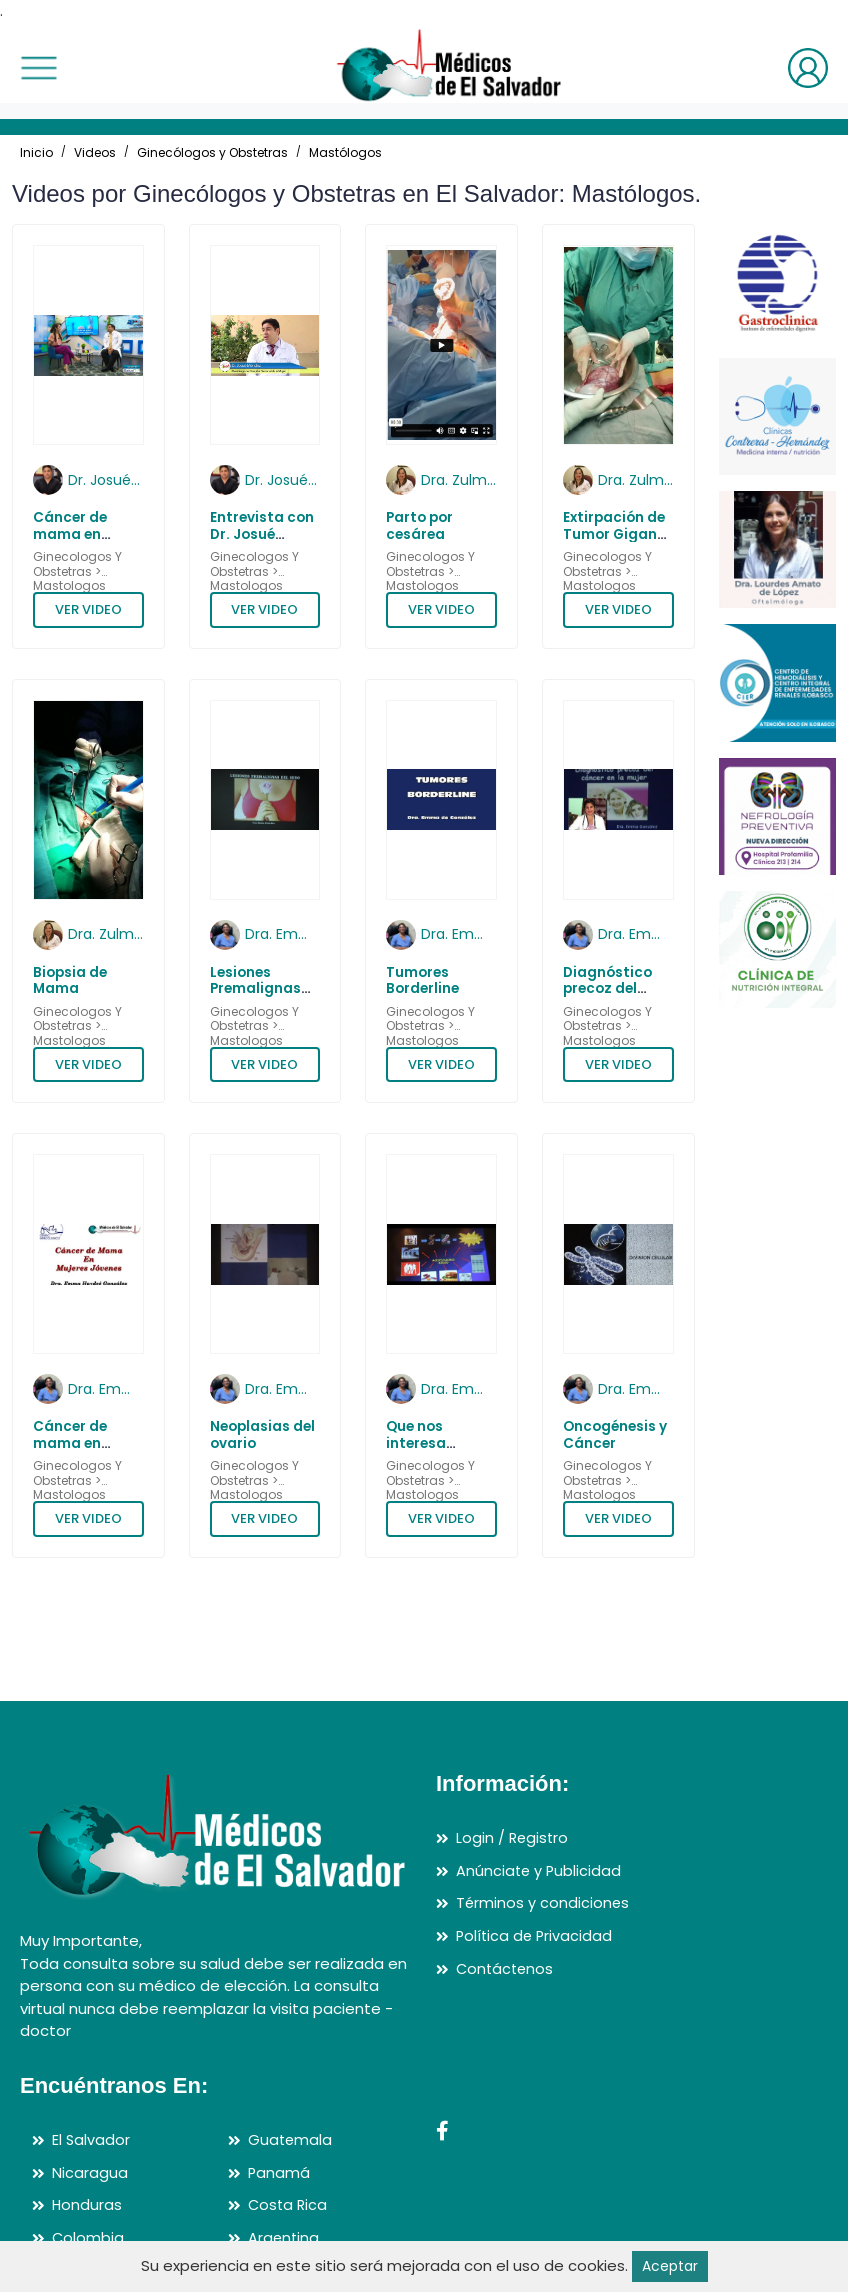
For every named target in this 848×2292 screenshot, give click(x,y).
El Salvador (91, 2140)
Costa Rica (289, 2205)
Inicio (36, 152)
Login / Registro (513, 1838)
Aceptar (669, 2265)
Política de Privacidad (536, 1935)
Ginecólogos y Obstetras (212, 152)
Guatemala (291, 2140)
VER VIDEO (88, 609)
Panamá (279, 2172)
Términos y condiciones (543, 1903)
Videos (95, 152)
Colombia (88, 2237)
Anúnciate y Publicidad (540, 1870)
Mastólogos (345, 152)
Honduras (87, 2205)
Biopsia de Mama (70, 980)
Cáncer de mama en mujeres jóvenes (70, 1451)
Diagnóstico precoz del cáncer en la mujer (607, 997)
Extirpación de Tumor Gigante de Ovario (617, 534)
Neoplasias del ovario (262, 1434)
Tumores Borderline (422, 980)
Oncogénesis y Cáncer (615, 1434)
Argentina (284, 2237)
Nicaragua (90, 2172)
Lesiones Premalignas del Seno (255, 989)
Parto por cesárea (419, 525)
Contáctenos (506, 1968)
